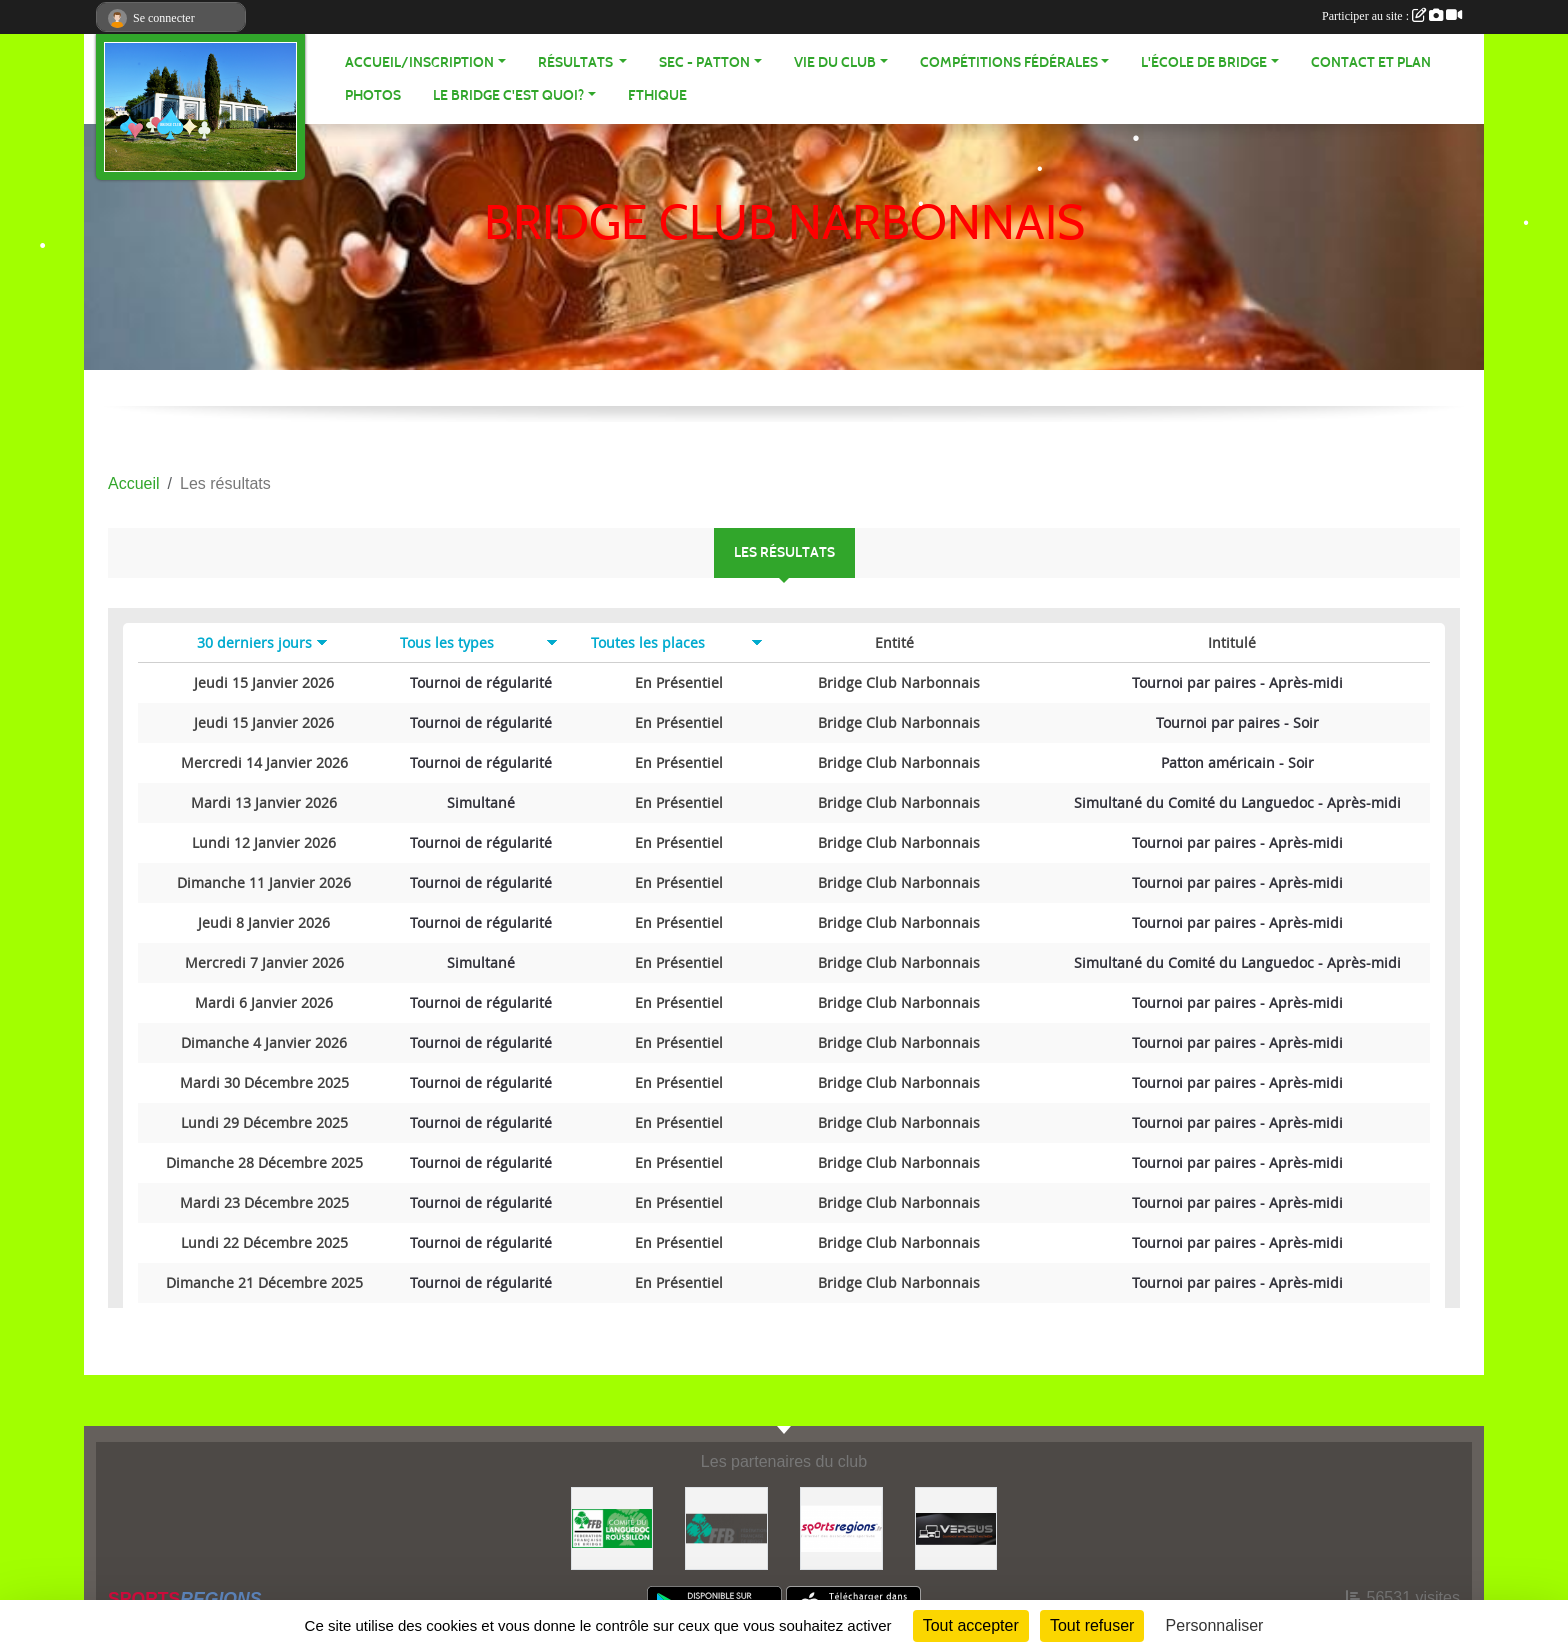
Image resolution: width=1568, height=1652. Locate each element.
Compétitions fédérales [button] (1009, 62)
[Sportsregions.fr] (841, 1527)
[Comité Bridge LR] (612, 1527)
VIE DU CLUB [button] (835, 62)
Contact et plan (1371, 62)
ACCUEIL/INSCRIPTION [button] (419, 62)
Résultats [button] (577, 62)
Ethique (657, 95)
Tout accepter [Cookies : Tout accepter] (971, 1625)
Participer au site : (1392, 16)
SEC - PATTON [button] (704, 62)
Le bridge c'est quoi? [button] (508, 95)
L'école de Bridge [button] (1204, 62)
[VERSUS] (956, 1527)
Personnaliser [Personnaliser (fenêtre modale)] (1215, 1625)
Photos (373, 95)
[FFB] (726, 1527)
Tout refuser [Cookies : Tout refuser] (1092, 1625)
